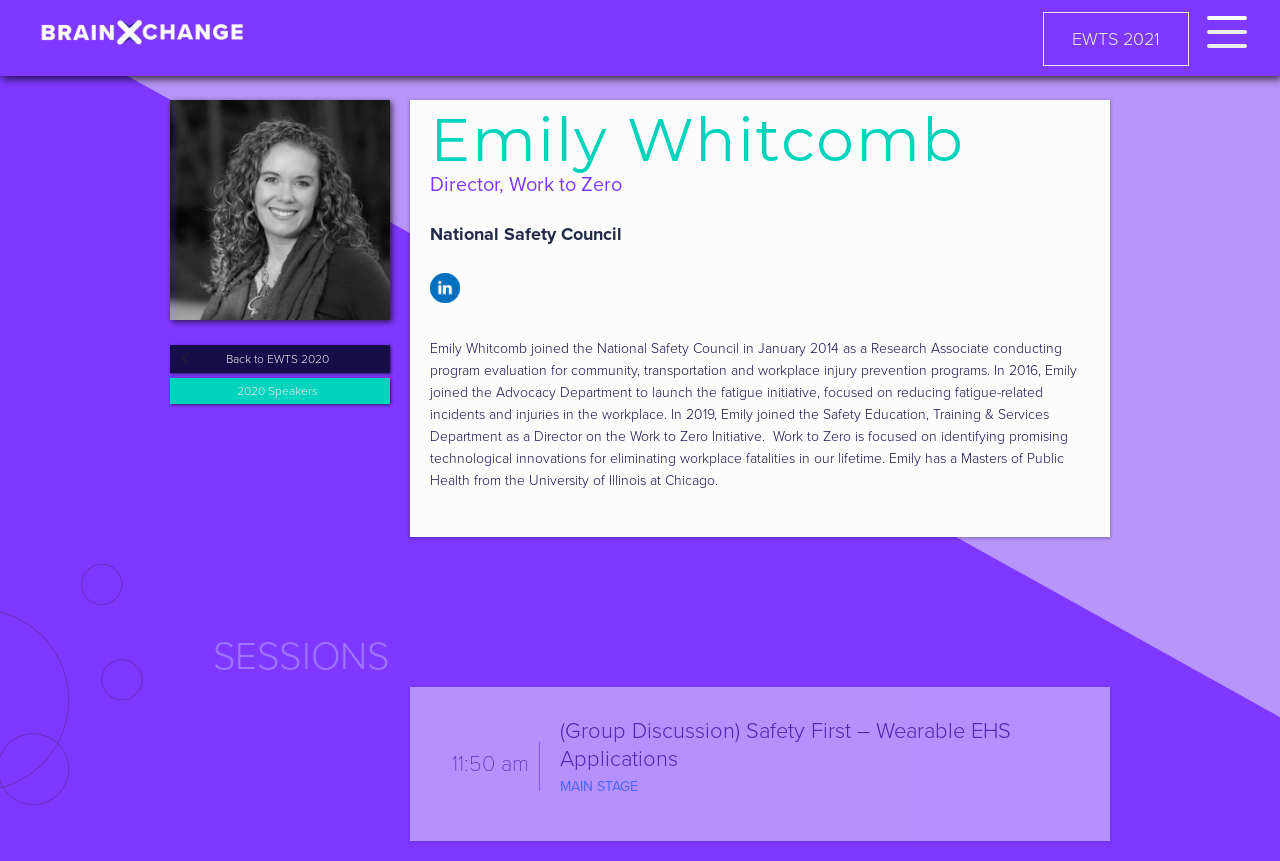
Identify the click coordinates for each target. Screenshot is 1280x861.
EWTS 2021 (1116, 39)
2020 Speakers (277, 391)
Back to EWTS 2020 (277, 359)
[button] (1227, 28)
